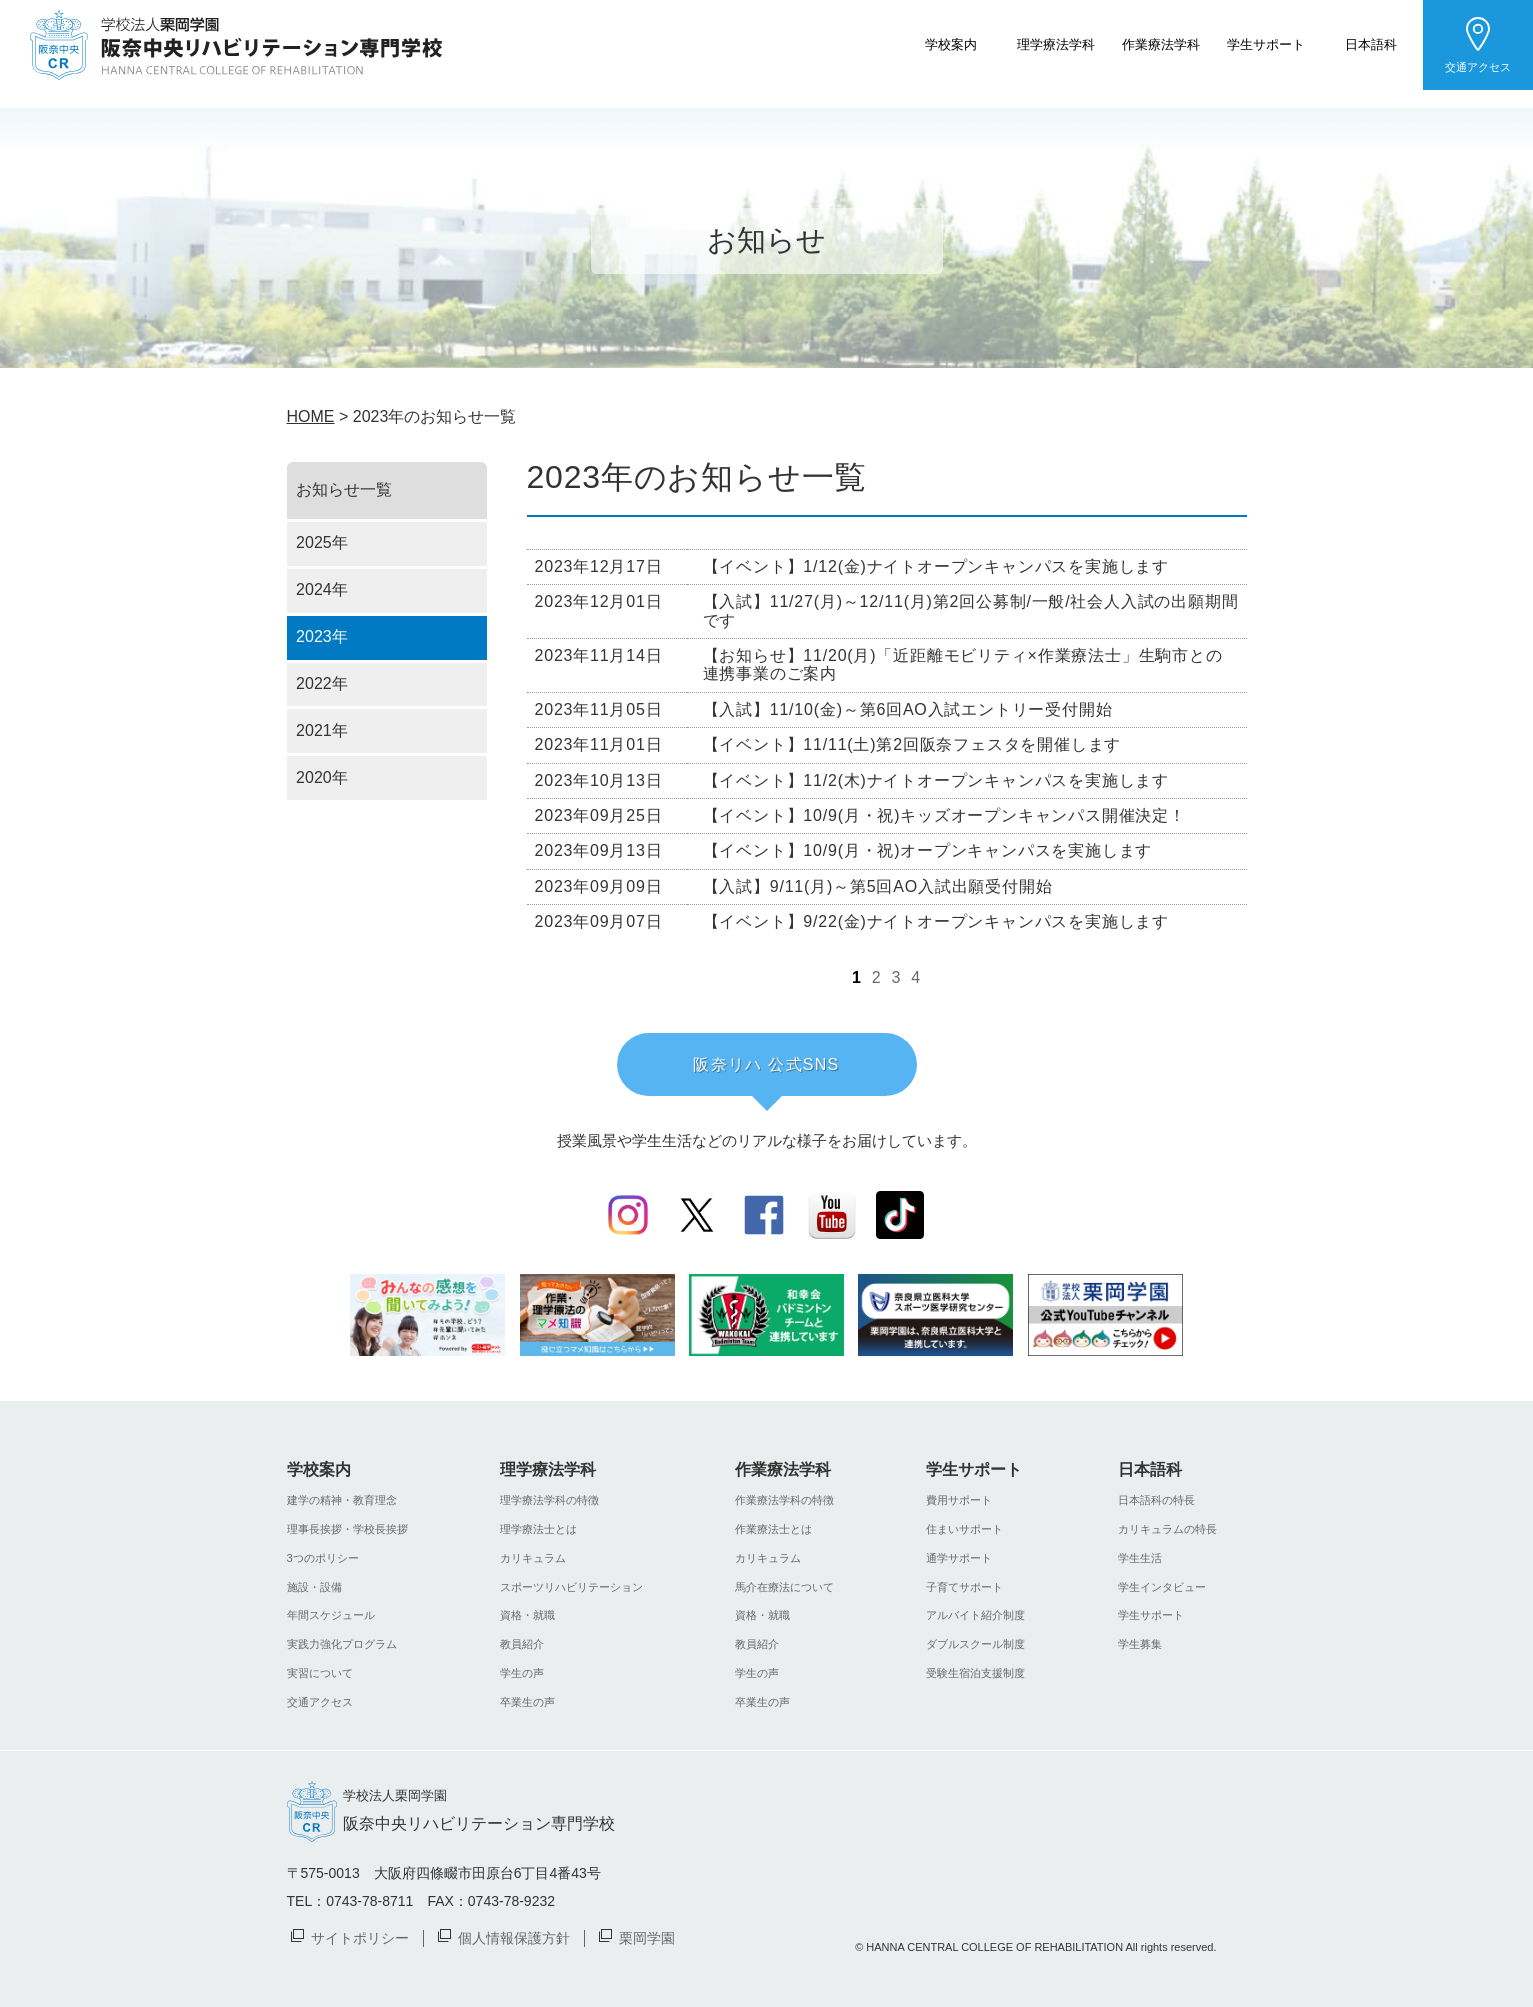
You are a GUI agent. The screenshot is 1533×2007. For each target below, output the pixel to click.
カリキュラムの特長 (1167, 1529)
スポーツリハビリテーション (571, 1587)
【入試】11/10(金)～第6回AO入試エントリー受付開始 (908, 709)
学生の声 (522, 1673)
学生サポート (1266, 43)
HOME (311, 416)
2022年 (322, 683)
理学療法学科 (1056, 43)
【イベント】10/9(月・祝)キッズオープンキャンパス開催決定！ (944, 815)
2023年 (322, 636)
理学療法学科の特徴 (549, 1500)
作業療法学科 (1161, 43)
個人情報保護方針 (514, 1937)
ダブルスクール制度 (975, 1644)
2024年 (322, 589)
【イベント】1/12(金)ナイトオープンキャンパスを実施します (936, 566)
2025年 (322, 542)
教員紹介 (522, 1644)
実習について (320, 1673)
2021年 (322, 730)
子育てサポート (964, 1587)
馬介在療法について (784, 1587)
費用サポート (959, 1500)
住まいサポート (964, 1529)
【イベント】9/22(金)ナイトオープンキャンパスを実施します (936, 921)
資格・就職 (527, 1615)
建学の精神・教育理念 (342, 1500)
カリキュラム (533, 1558)
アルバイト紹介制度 (975, 1615)
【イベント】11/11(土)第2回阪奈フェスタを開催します (912, 744)
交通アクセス (1478, 67)
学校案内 (951, 43)
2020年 (322, 777)
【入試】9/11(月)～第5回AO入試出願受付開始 (878, 886)
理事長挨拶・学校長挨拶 (347, 1529)
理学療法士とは (538, 1529)
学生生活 (1140, 1558)
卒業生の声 (527, 1702)
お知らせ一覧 (344, 489)
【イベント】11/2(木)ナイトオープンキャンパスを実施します (936, 780)
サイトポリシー (360, 1937)
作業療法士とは (773, 1529)
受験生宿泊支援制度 (975, 1673)
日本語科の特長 (1156, 1500)
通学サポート (959, 1558)
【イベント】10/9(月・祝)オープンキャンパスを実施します (928, 850)
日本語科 (1371, 43)
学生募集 (1140, 1644)
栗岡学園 (647, 1937)
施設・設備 (314, 1587)
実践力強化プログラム (342, 1644)
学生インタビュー (1162, 1587)
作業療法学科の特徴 (784, 1500)
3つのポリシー (323, 1558)
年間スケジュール (331, 1615)
